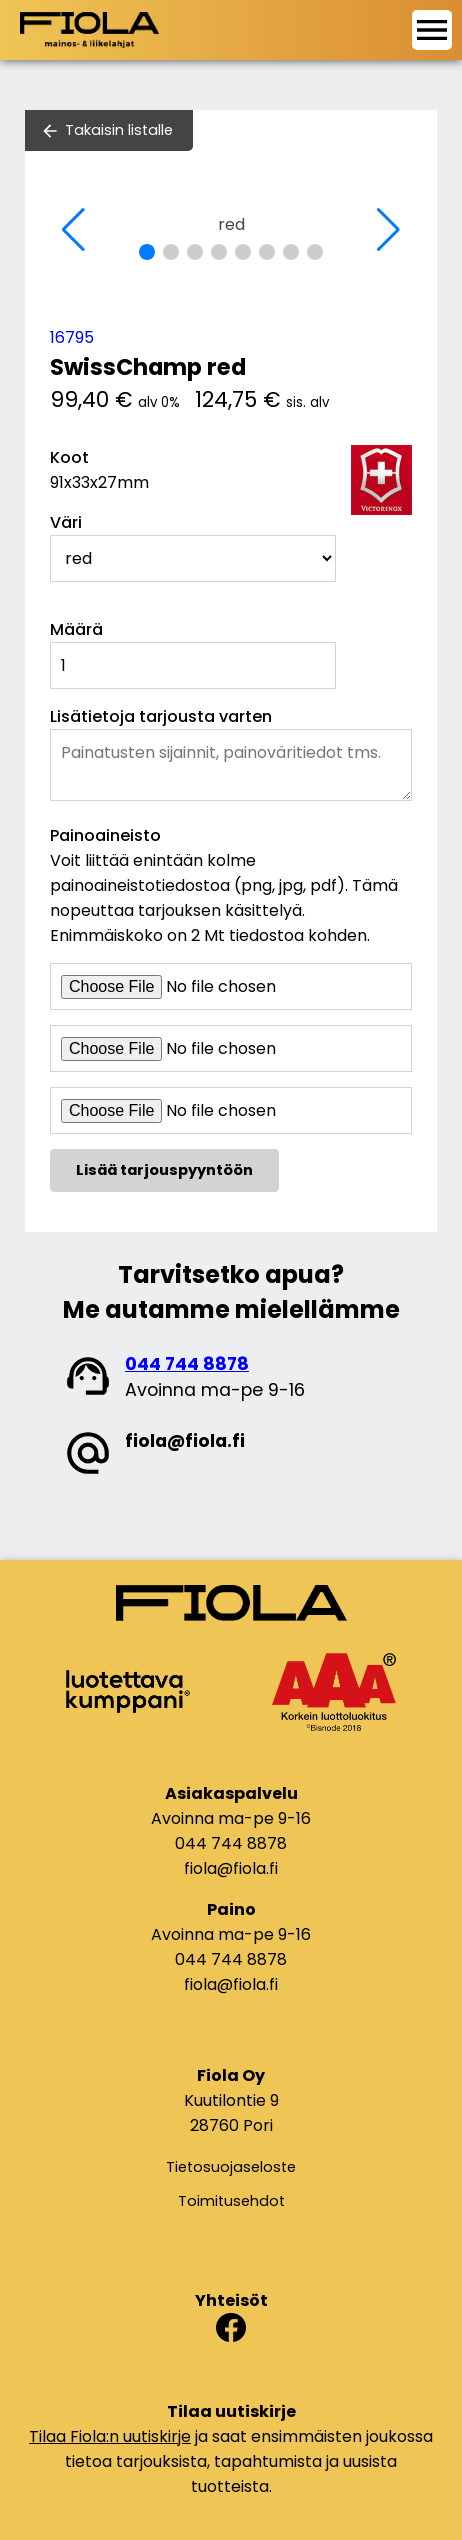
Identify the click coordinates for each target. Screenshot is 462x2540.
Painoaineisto (105, 835)
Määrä (76, 629)
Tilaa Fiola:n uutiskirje (110, 2436)
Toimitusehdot (231, 2201)
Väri (66, 522)
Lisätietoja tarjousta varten (161, 716)
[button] (147, 252)
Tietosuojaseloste (231, 2167)
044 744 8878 (187, 1364)
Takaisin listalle (119, 130)
